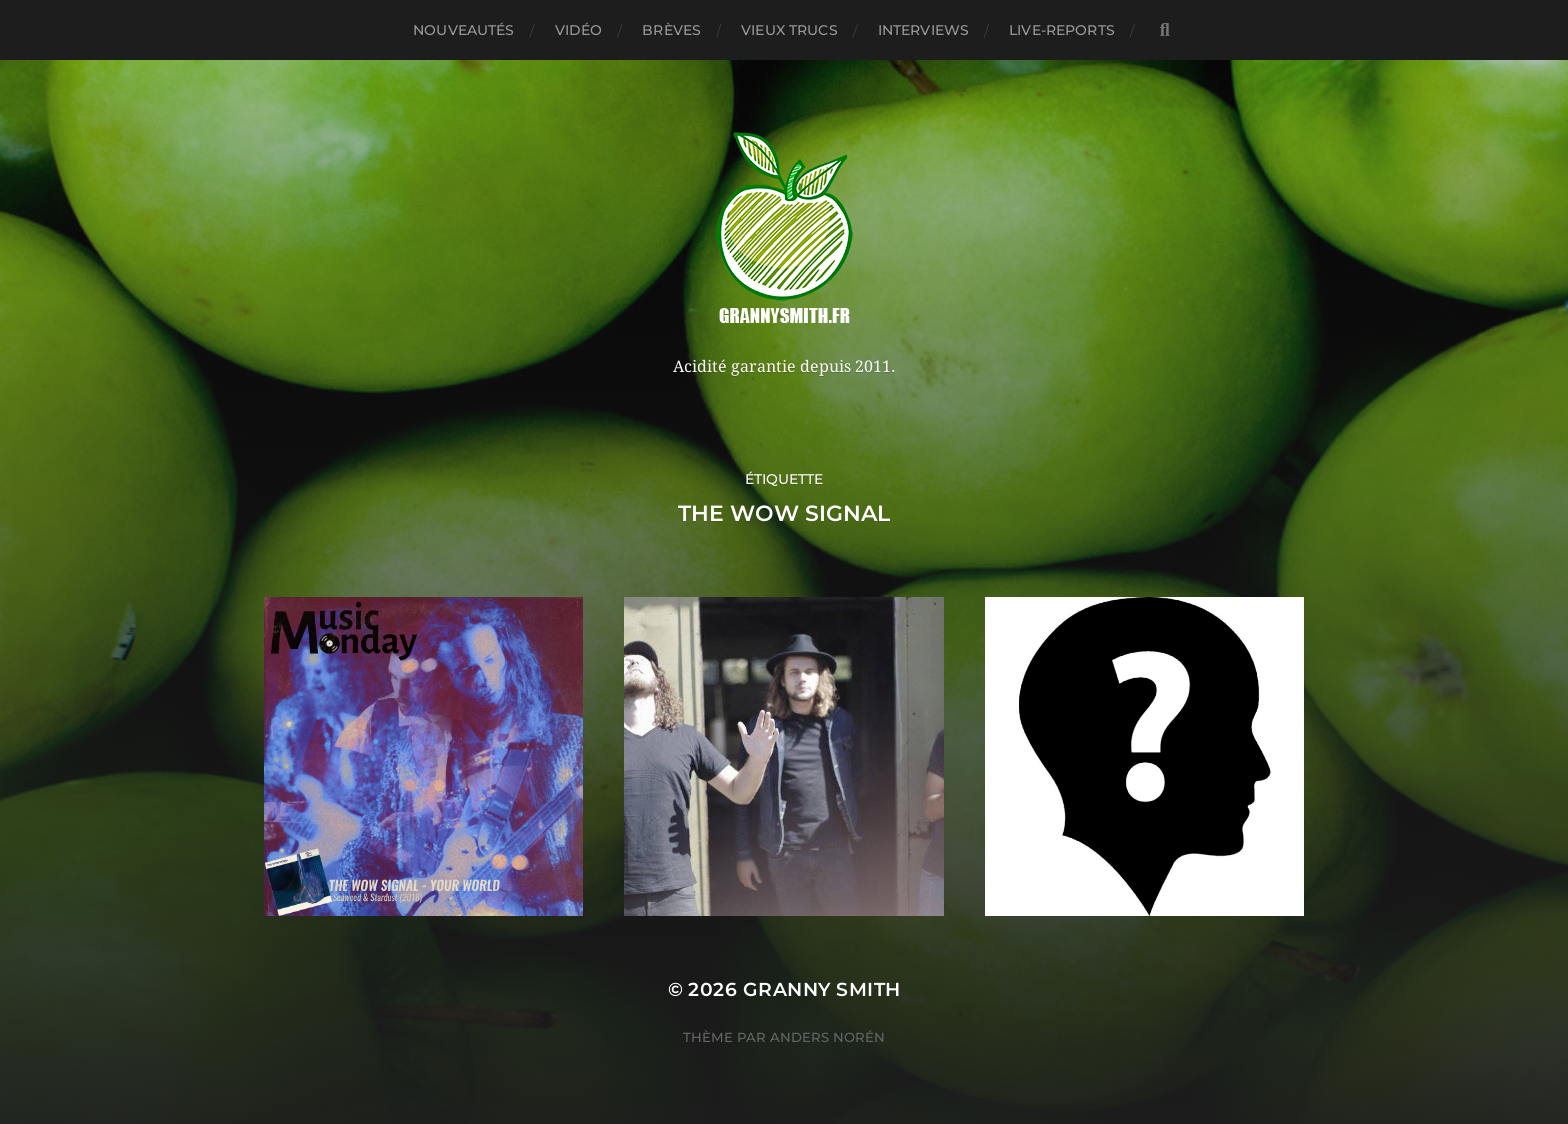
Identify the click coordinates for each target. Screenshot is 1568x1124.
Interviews (923, 30)
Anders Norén (827, 1037)
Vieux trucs (789, 30)
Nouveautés (463, 30)
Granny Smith (822, 989)
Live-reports (1062, 30)
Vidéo (579, 30)
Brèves (671, 30)
